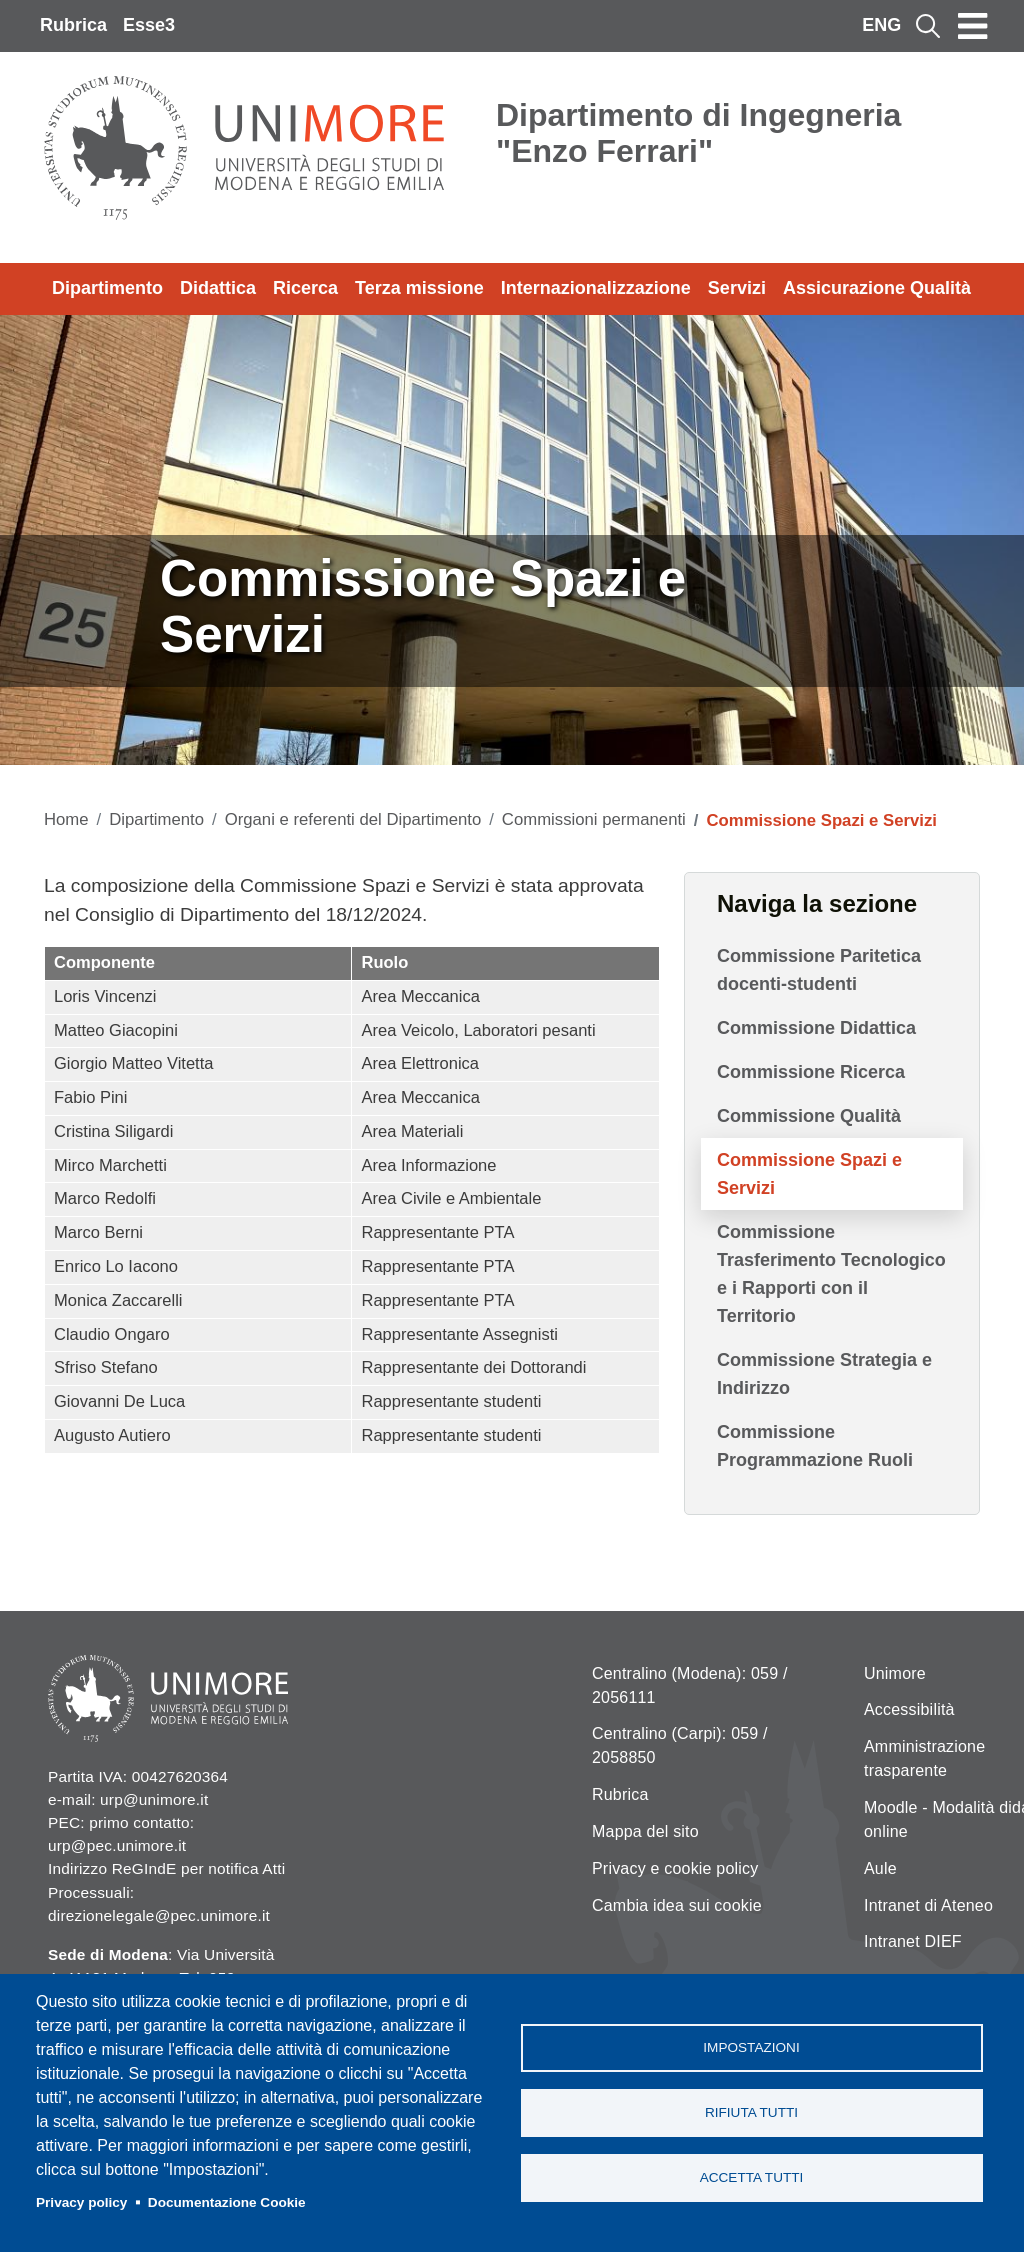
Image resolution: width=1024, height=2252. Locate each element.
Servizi (737, 288)
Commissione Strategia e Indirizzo (824, 1374)
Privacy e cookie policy (675, 1868)
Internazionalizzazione (596, 288)
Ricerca (305, 288)
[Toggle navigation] (973, 26)
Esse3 (149, 25)
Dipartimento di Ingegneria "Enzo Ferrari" (698, 133)
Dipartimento (107, 288)
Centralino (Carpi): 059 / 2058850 (680, 1745)
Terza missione (419, 288)
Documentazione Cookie (227, 2202)
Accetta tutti (752, 2177)
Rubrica (73, 25)
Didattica (218, 288)
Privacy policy (81, 2202)
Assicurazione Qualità (877, 288)
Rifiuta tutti (751, 2112)
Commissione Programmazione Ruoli (815, 1446)
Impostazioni (751, 2047)
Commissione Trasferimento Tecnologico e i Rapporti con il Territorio (831, 1274)
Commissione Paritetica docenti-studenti (819, 970)
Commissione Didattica (816, 1028)
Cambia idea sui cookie (677, 1905)
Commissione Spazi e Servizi (809, 1174)
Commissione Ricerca (811, 1072)
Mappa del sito (645, 1831)
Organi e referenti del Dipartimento (353, 819)
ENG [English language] (881, 25)
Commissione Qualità (809, 1116)
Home (66, 819)
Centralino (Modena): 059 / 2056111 (690, 1685)
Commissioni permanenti (594, 819)
